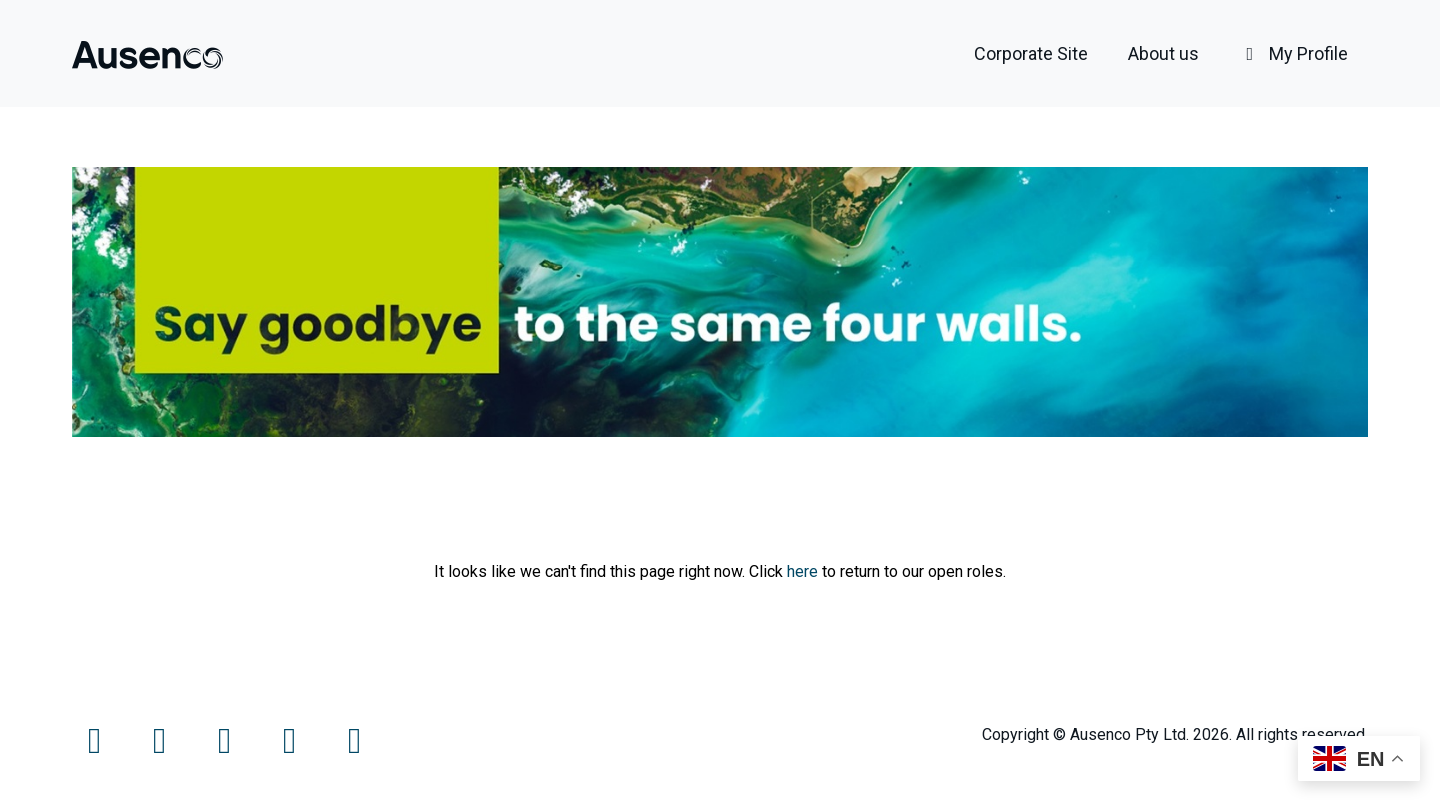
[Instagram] (226, 747)
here (802, 571)
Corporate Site (1031, 53)
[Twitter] (161, 747)
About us (1163, 53)
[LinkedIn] (291, 747)
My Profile (1294, 53)
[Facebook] (96, 747)
